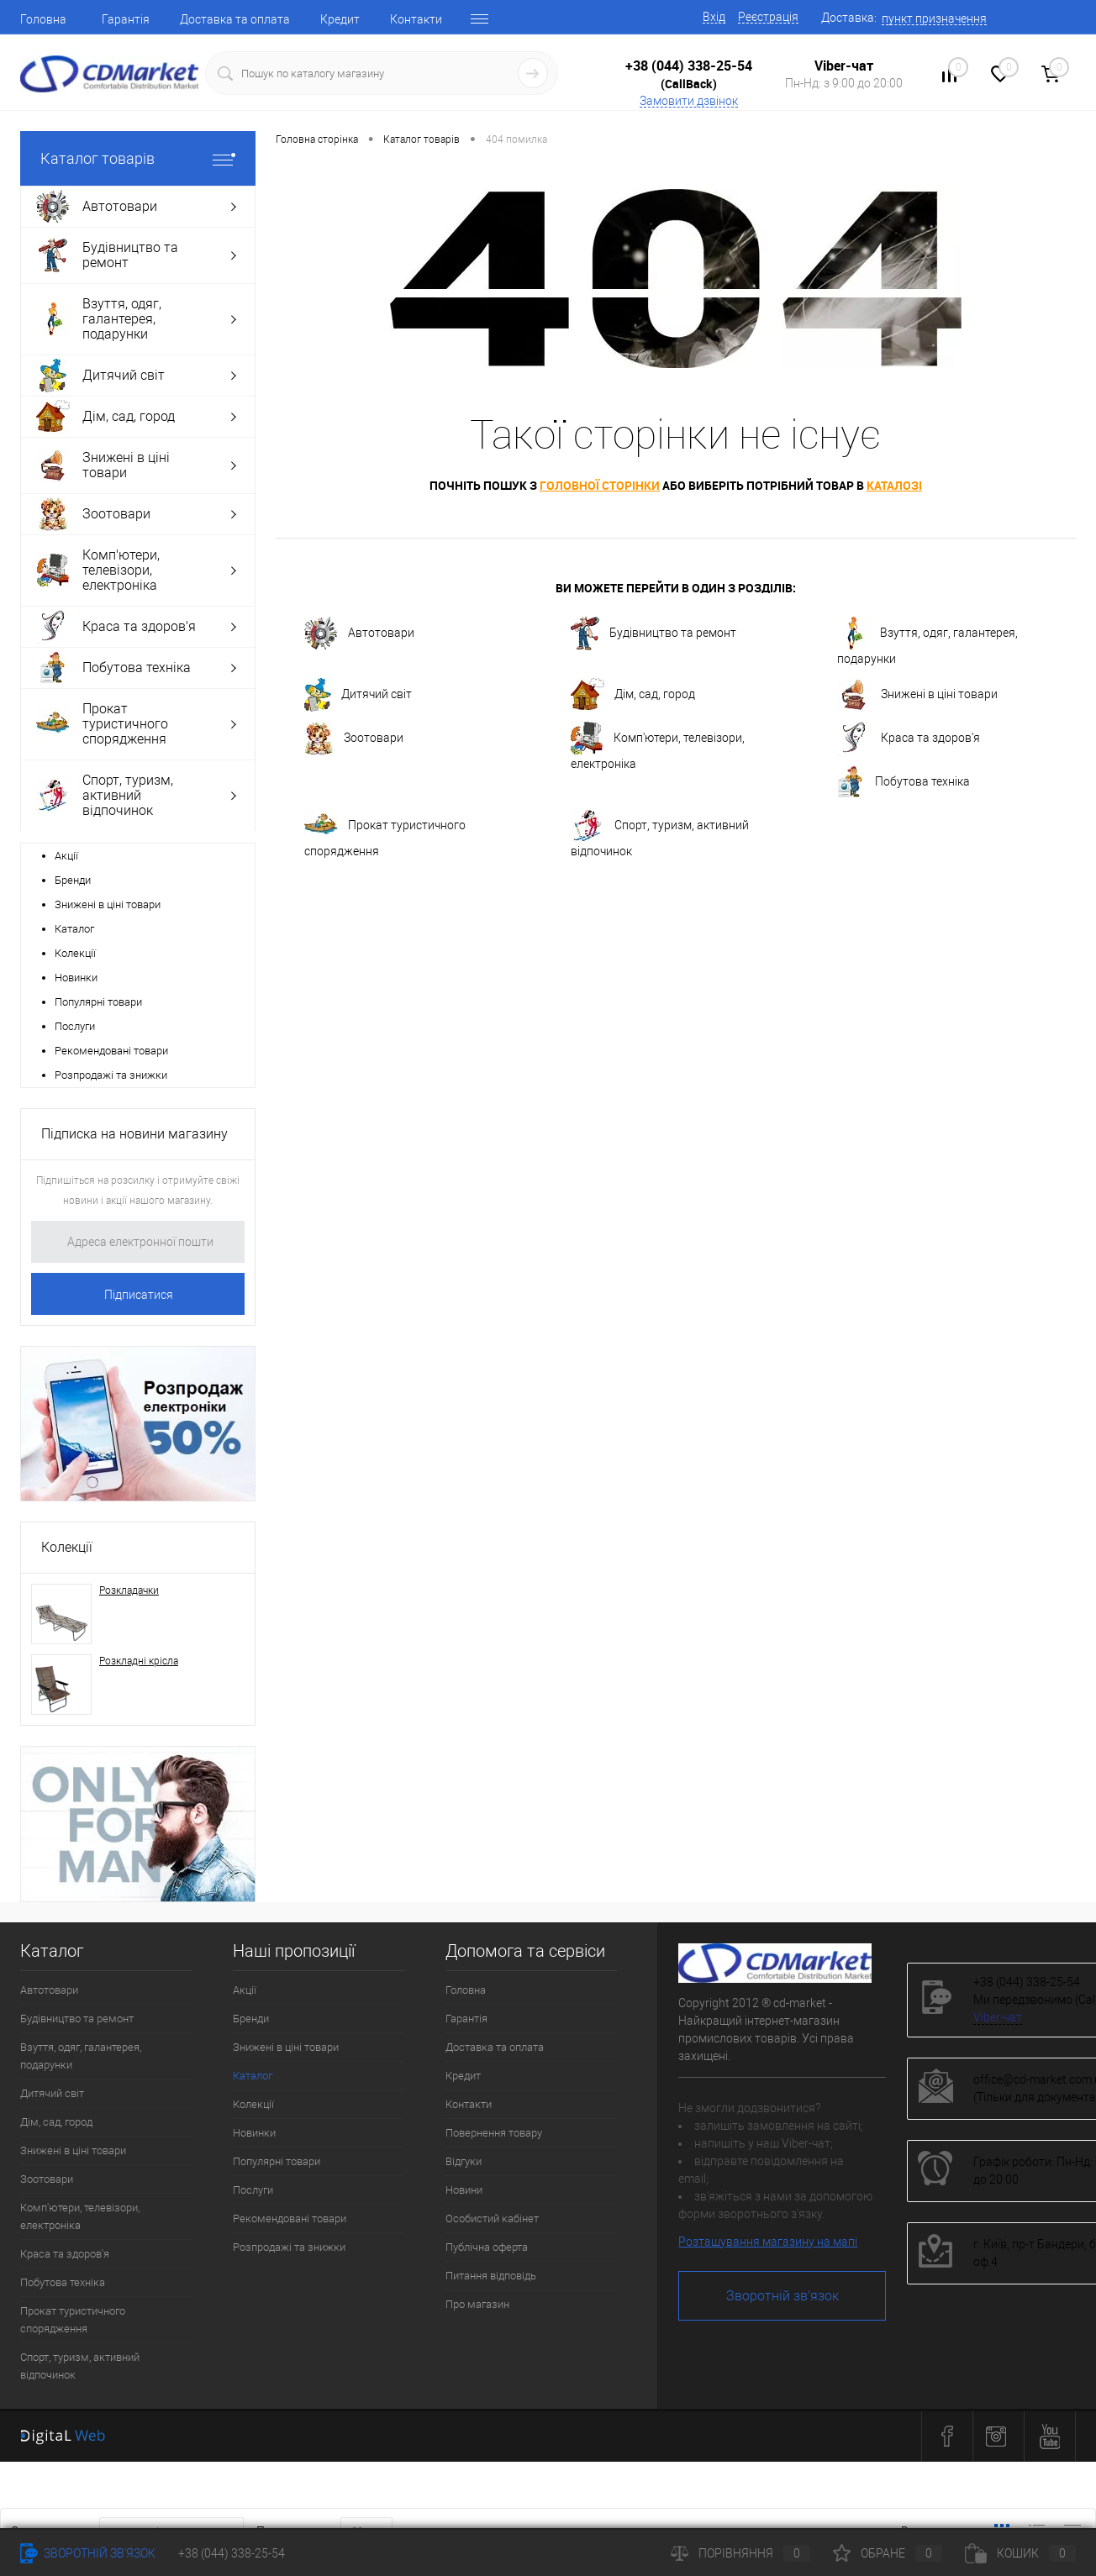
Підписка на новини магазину (134, 1134)
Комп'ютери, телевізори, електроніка (658, 746)
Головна (43, 19)
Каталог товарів (137, 158)
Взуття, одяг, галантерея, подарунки (927, 641)
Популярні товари (98, 1002)
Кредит (340, 19)
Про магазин (477, 2304)
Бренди (73, 880)
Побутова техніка (903, 782)
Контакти (416, 19)
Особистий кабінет (492, 2218)
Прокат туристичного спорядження (385, 833)
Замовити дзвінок (689, 101)
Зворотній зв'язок (782, 2296)
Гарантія (126, 19)
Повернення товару (493, 2133)
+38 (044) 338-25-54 (688, 65)
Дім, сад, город (633, 695)
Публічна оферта (486, 2247)
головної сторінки (600, 485)
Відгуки (463, 2161)
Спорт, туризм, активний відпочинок (660, 833)
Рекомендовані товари (111, 1050)
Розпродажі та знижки (111, 1075)
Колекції (75, 953)
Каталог (74, 929)
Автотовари (359, 633)
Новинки (76, 977)
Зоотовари (353, 738)
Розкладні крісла (138, 1661)
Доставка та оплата (235, 19)
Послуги (75, 1026)
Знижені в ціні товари (108, 904)
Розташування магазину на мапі (767, 2241)
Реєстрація (768, 17)
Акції (66, 855)
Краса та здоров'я (908, 738)
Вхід (714, 17)
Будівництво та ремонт (653, 633)
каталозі (894, 485)
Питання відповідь (490, 2275)
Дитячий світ (358, 695)
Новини (463, 2190)
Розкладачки (129, 1590)
